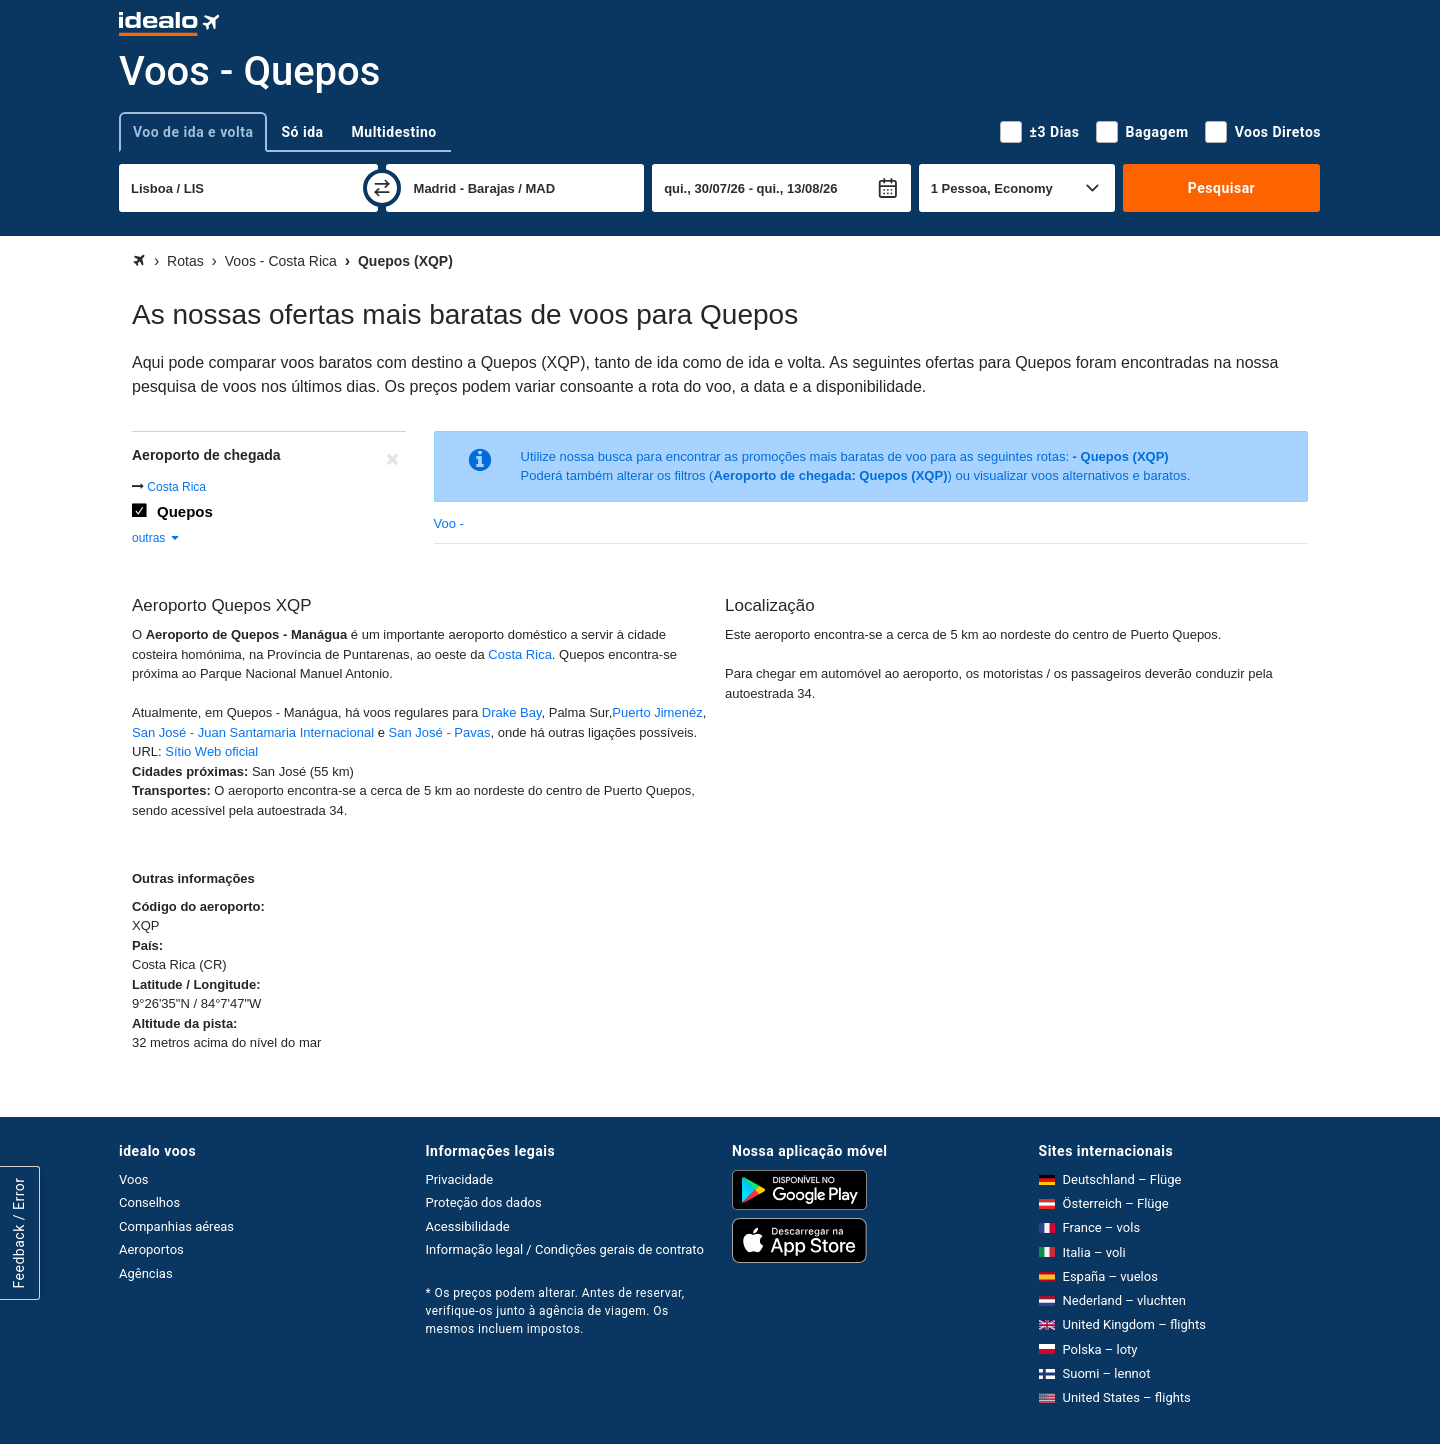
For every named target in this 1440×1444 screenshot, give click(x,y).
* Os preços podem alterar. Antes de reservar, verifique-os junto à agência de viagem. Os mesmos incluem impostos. (555, 1311)
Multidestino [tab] (394, 132)
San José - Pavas (440, 732)
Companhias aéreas (176, 1226)
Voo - (449, 523)
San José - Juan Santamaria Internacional (253, 732)
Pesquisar (1221, 188)
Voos (134, 1179)
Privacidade (460, 1179)
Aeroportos (151, 1249)
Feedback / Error (19, 1232)
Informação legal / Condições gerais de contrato (565, 1249)
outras (156, 538)
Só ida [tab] (302, 132)
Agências (146, 1273)
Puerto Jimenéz (657, 712)
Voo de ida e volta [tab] (193, 132)
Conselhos (149, 1202)
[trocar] (382, 188)
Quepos (185, 511)
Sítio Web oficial (211, 751)
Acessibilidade (468, 1226)
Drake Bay (512, 712)
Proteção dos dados (484, 1202)
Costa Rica (176, 487)
